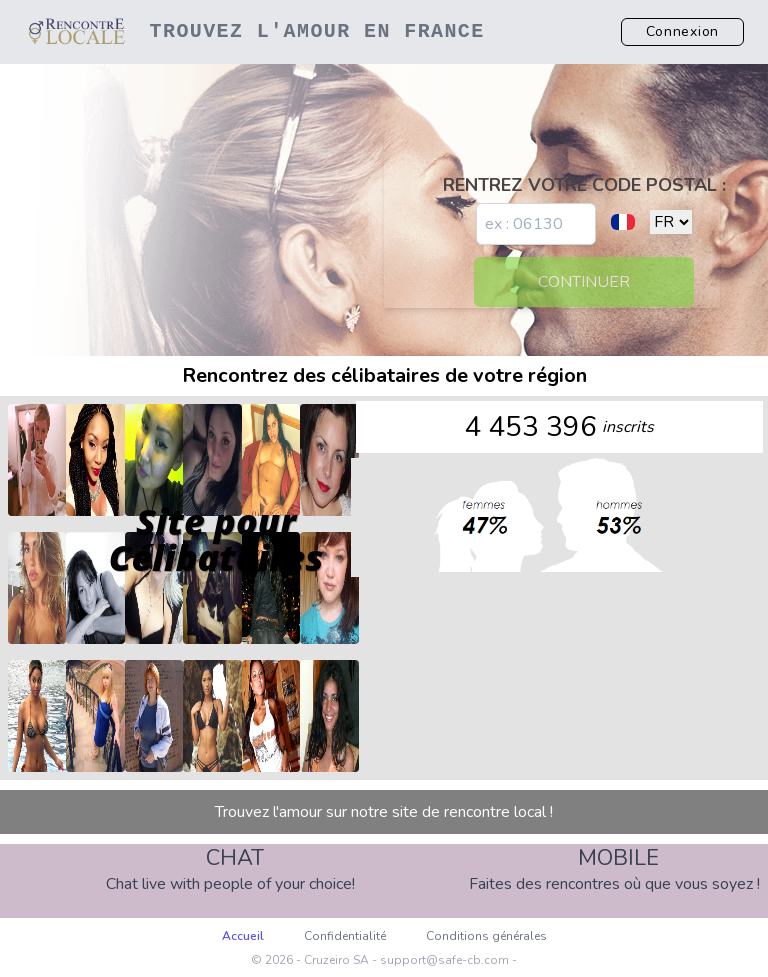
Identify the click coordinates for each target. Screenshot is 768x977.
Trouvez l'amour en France (317, 31)
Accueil (243, 936)
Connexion (682, 31)
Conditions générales (486, 936)
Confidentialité (345, 936)
